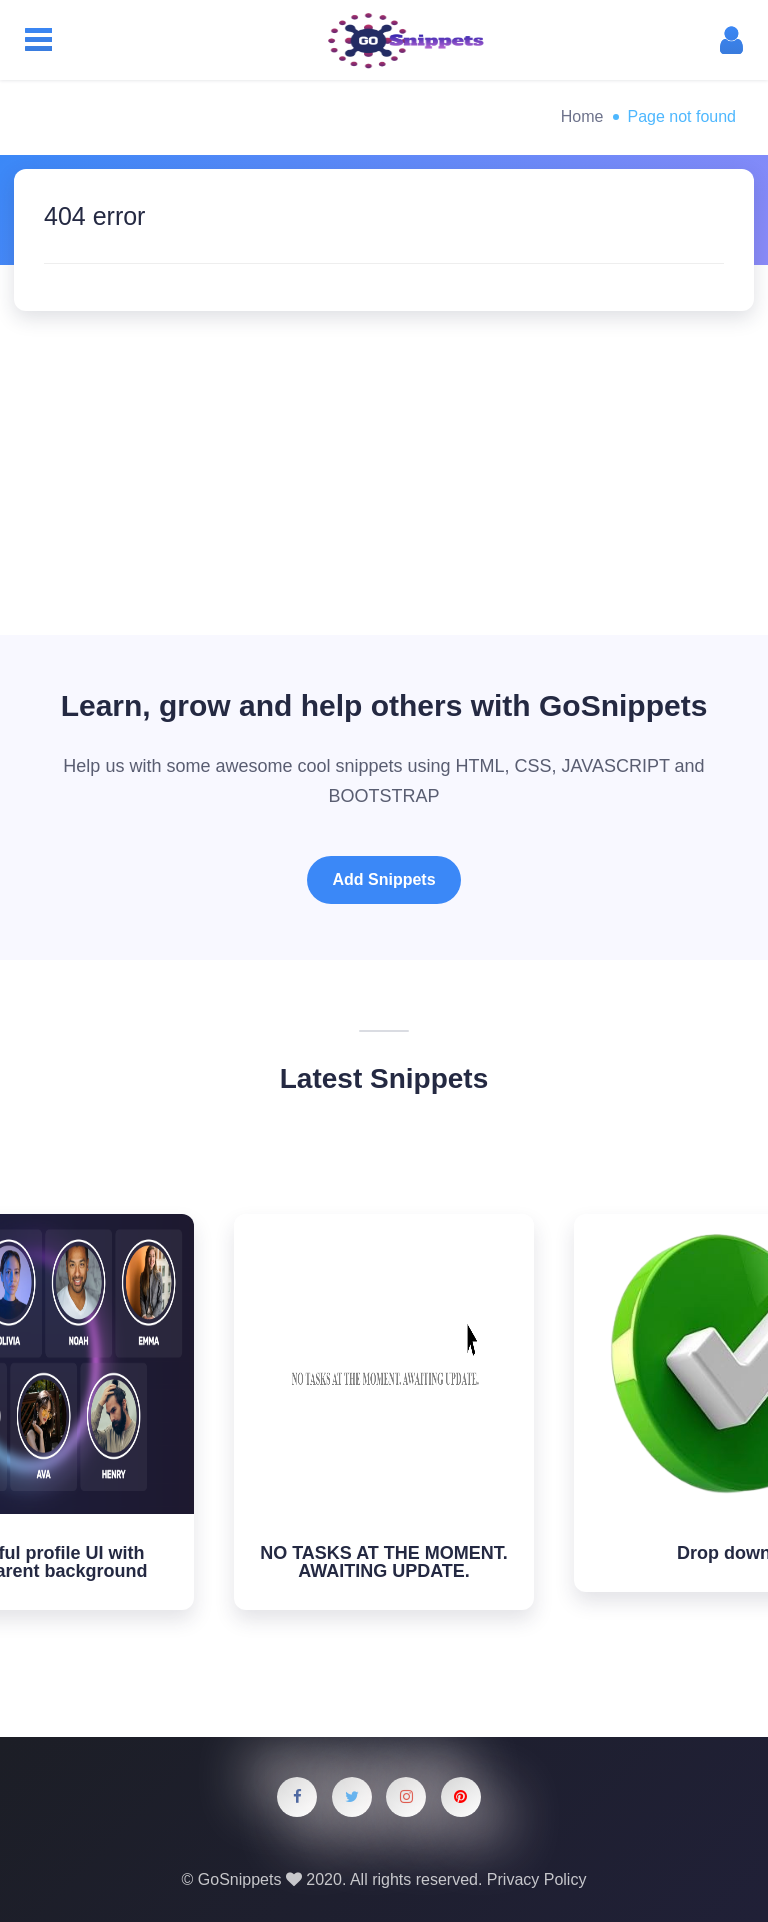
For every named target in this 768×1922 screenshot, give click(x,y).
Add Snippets (383, 879)
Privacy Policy (537, 1879)
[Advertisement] (384, 461)
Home (582, 116)
